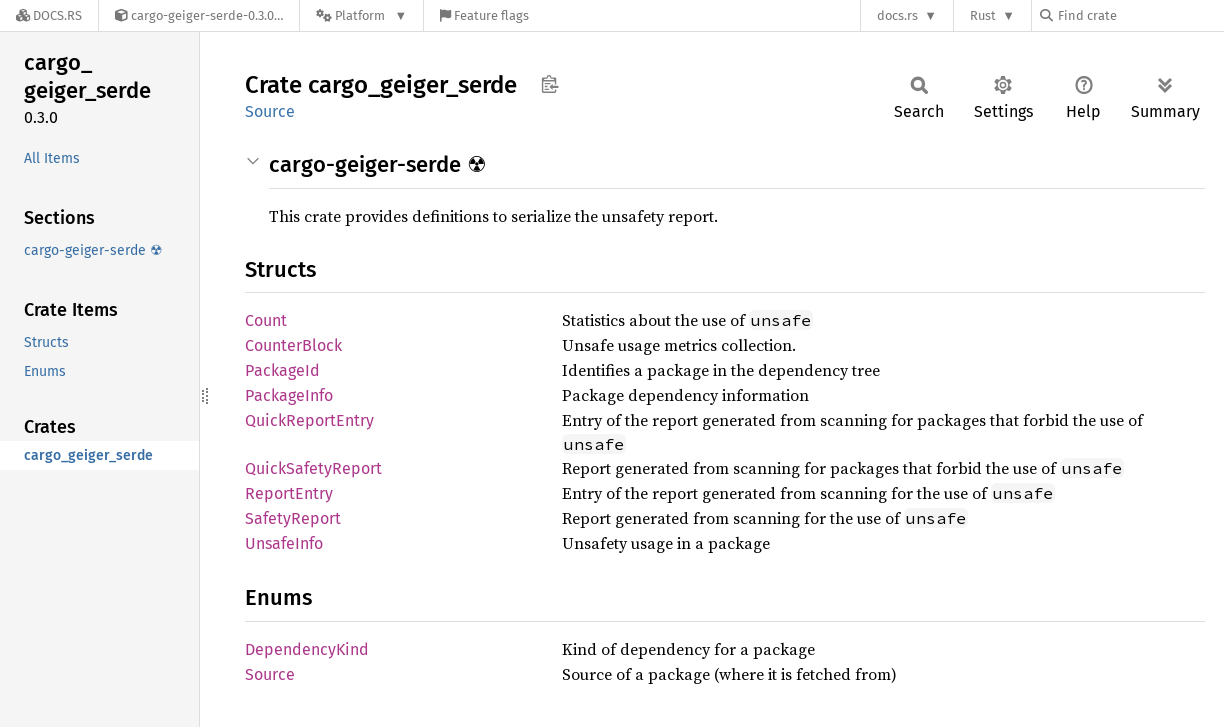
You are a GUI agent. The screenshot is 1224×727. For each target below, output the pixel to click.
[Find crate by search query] (1140, 15)
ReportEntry (289, 493)
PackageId (282, 370)
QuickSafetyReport (313, 468)
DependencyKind (307, 649)
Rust (983, 15)
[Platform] (361, 15)
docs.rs (897, 15)
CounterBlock (293, 345)
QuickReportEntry (309, 420)
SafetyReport (293, 518)
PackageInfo (289, 395)
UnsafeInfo (284, 543)
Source (270, 111)
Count (266, 320)
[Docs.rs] (49, 15)
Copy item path (549, 84)
